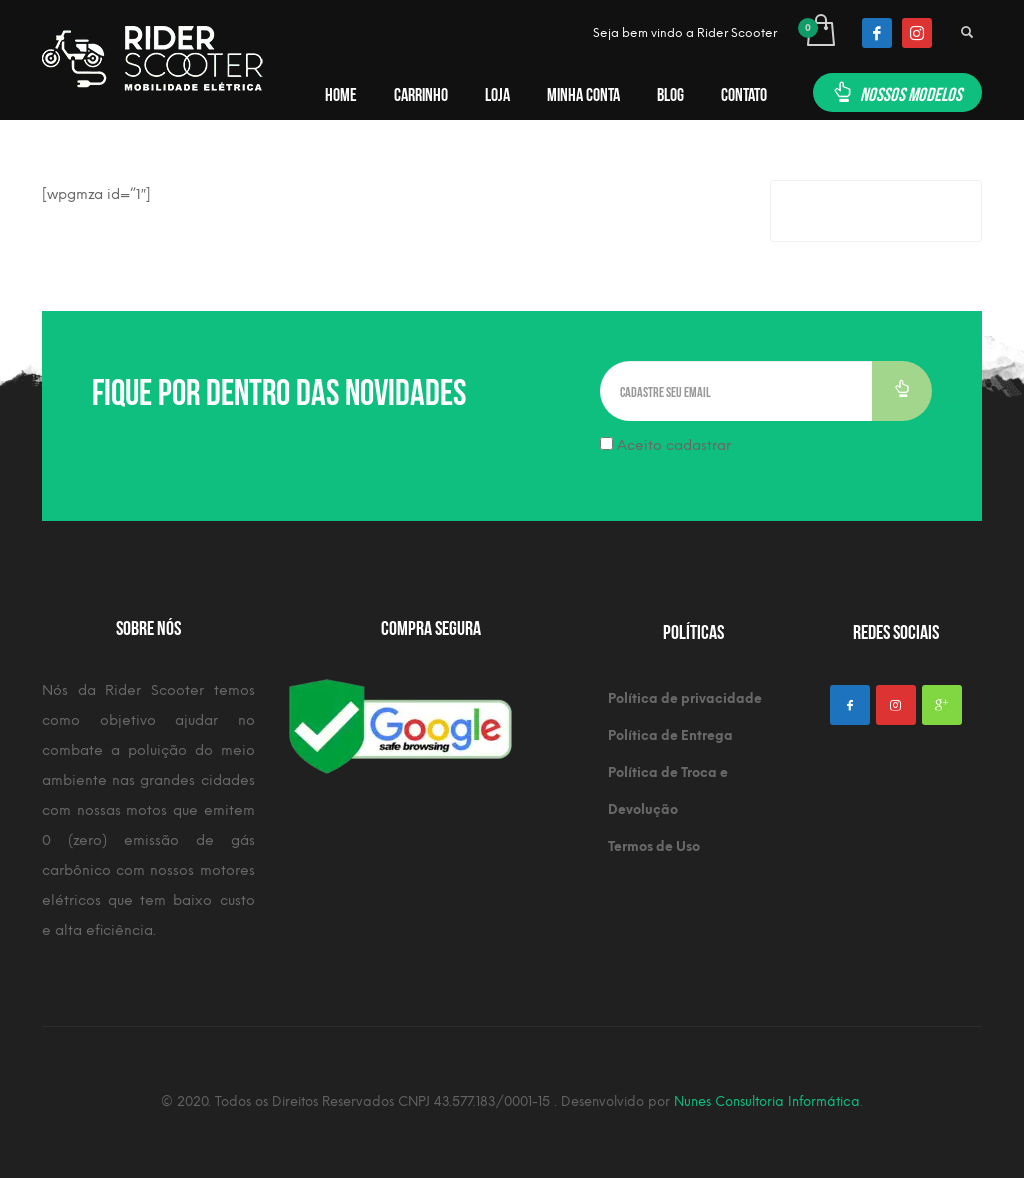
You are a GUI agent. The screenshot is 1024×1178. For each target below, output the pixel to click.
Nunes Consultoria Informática (767, 1101)
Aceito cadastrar (665, 445)
